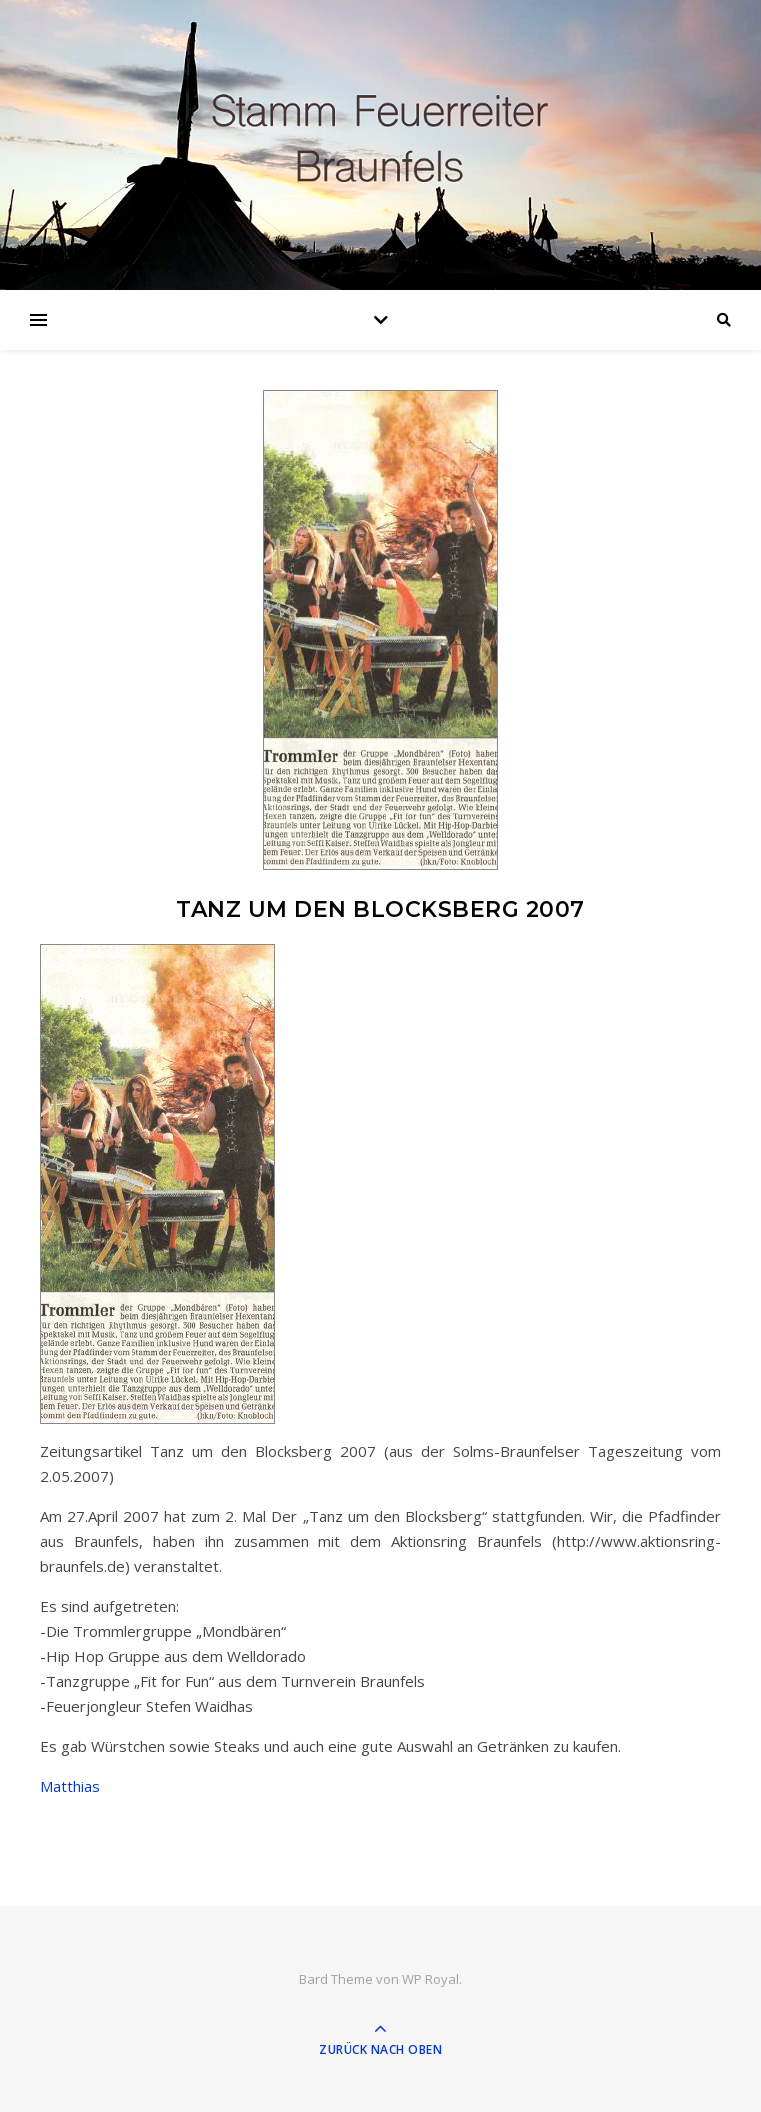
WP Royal (430, 1979)
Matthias (70, 1786)
